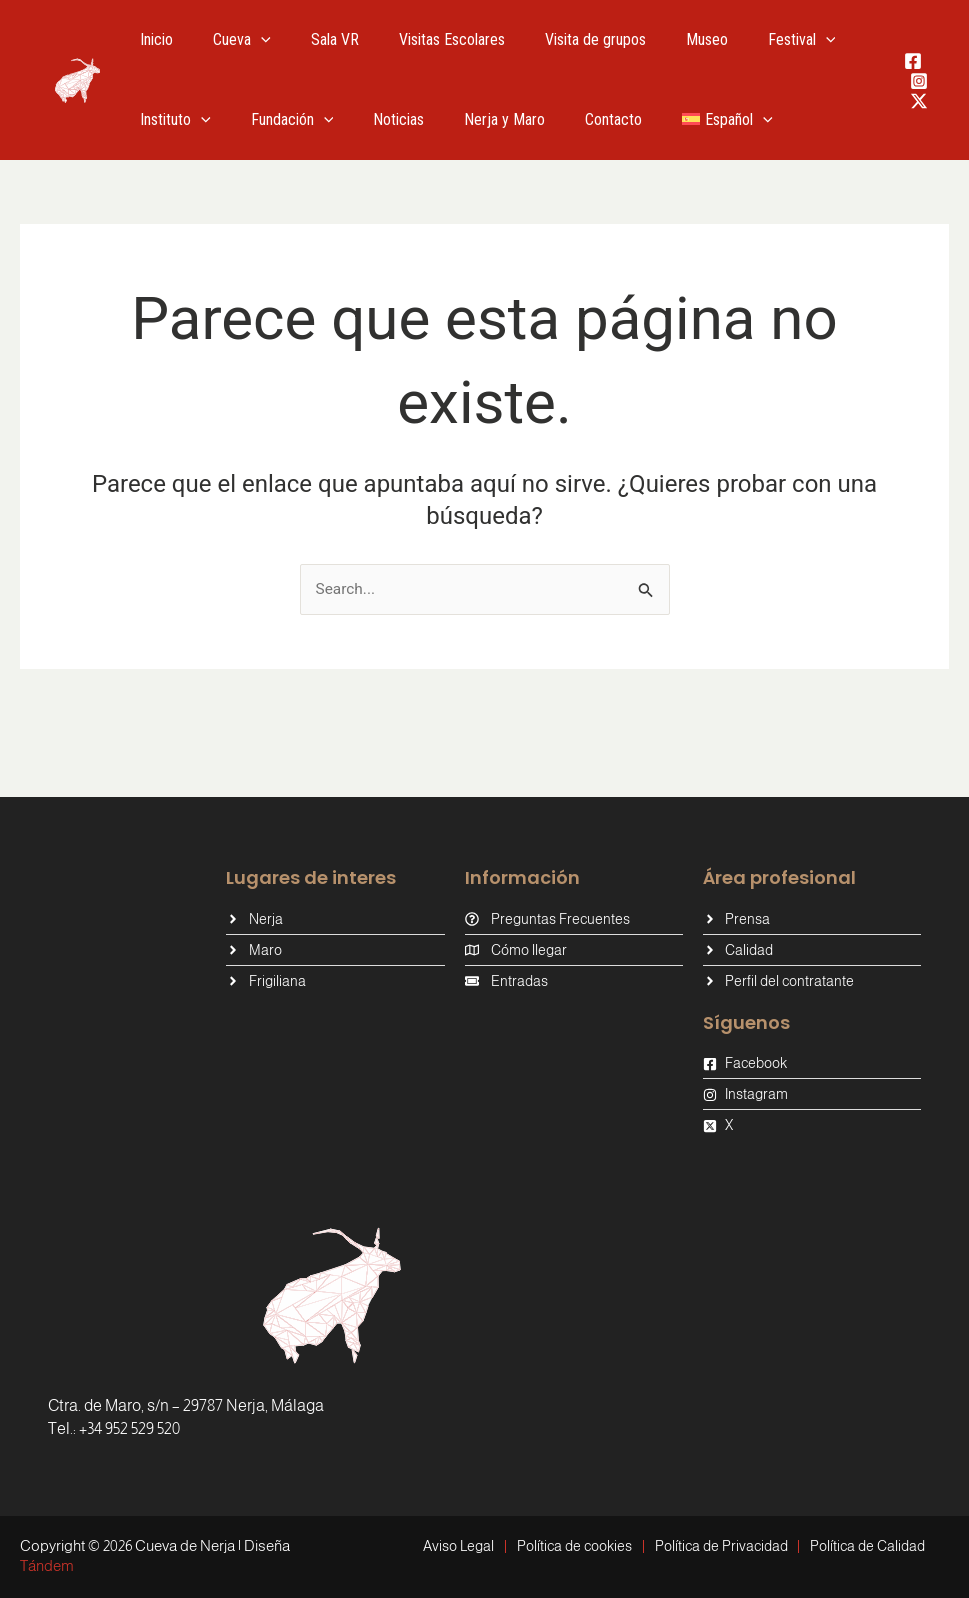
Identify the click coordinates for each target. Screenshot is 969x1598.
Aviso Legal (449, 1546)
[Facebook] (913, 61)
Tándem (47, 1565)
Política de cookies (571, 1546)
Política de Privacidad (724, 1546)
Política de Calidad (877, 1546)
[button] (249, 40)
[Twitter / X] (919, 101)
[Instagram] (919, 81)
